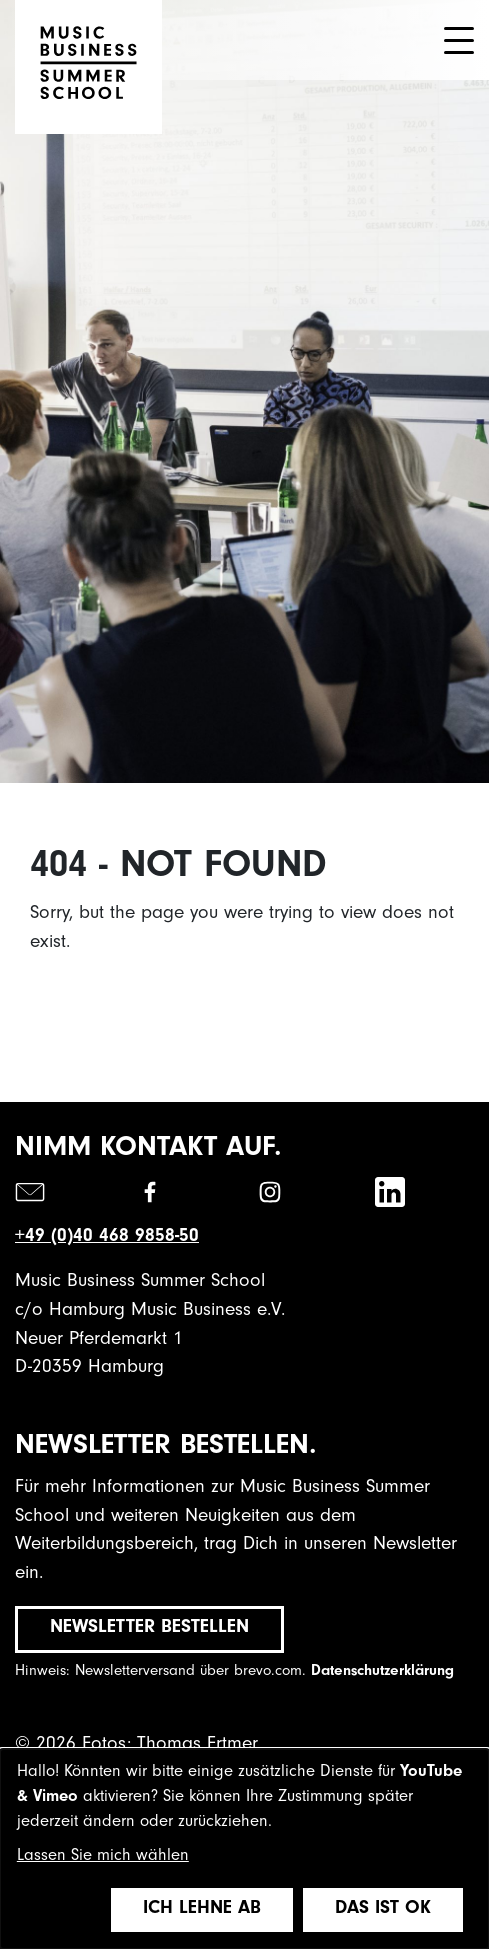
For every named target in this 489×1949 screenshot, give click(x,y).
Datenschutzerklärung (382, 1672)
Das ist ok (383, 1909)
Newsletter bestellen (149, 1628)
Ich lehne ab (202, 1909)
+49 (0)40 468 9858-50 (107, 1237)
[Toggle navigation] (459, 40)
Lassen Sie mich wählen (103, 1857)
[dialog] (244, 1849)
